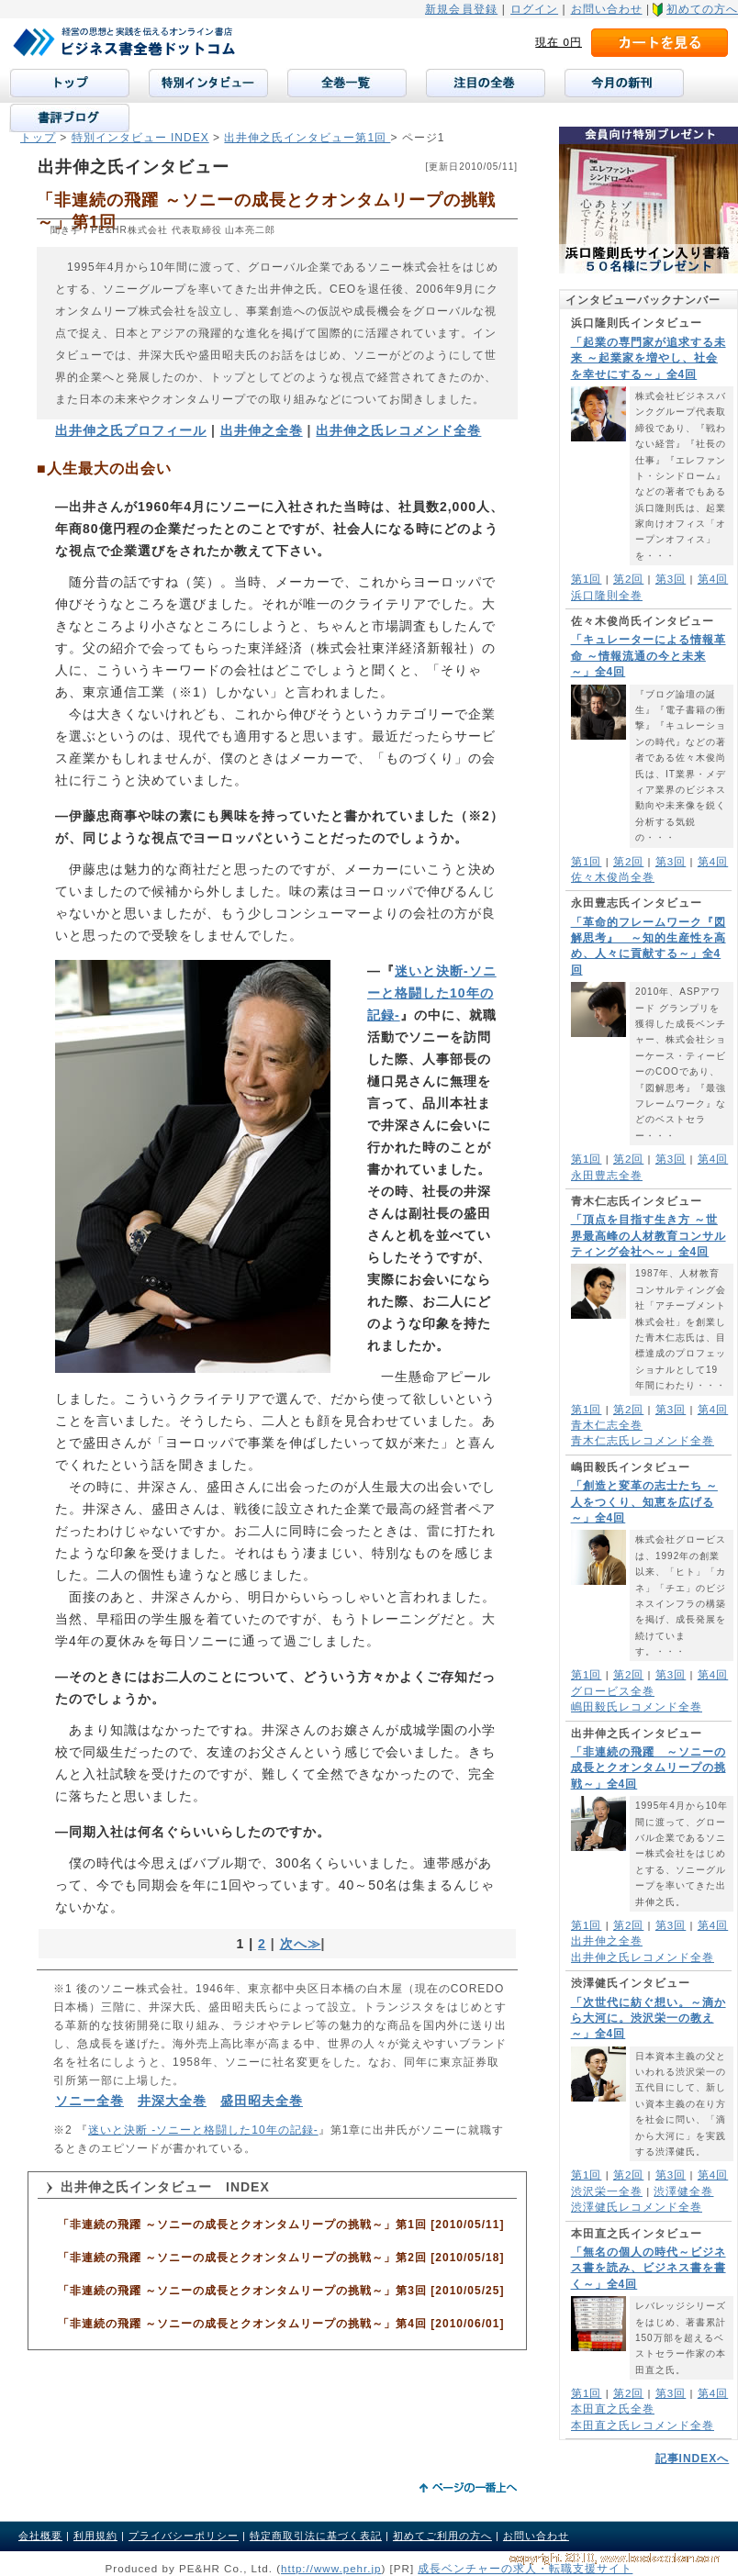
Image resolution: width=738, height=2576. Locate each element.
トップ (38, 137)
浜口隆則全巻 (607, 595)
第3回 (670, 579)
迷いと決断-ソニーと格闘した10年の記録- (432, 993)
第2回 (628, 579)
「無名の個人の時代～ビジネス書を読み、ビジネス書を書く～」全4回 (648, 2268)
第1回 (586, 579)
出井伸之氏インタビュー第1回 (307, 137)
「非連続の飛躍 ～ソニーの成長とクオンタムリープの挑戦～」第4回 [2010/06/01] (281, 2323)
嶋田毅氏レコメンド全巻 (636, 1706)
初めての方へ (702, 9)
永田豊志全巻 (607, 1175)
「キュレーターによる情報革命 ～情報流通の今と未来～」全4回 (648, 655)
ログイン (534, 9)
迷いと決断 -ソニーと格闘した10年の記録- (203, 2130)
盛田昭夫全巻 (261, 2100)
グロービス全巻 (612, 1691)
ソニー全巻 (89, 2100)
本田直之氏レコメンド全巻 (642, 2425)
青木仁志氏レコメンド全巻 (642, 1440)
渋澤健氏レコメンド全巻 (636, 2207)
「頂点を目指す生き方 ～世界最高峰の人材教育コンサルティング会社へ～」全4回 (648, 1235)
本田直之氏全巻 (612, 2408)
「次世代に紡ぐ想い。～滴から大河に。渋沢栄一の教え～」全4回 (648, 2018)
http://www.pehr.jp (331, 2568)
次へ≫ (300, 1943)
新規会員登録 (461, 9)
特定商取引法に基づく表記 (316, 2535)
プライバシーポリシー (184, 2535)
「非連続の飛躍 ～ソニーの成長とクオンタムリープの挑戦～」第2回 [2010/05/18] (281, 2257)
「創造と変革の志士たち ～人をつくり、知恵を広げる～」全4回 (644, 1501)
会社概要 (40, 2535)
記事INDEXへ (692, 2458)
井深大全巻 (172, 2100)
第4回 (713, 579)
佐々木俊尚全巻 (612, 877)
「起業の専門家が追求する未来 (648, 358)
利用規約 (95, 2535)
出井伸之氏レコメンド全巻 (642, 1957)
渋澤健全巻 (683, 2191)
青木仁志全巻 (607, 1425)
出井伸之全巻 (607, 1940)
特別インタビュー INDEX (140, 137)
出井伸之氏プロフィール (131, 430)
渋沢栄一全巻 (607, 2191)
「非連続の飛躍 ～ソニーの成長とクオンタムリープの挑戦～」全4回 (648, 1767)
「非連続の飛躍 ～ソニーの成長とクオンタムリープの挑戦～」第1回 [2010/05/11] (281, 2224)
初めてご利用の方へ (442, 2535)
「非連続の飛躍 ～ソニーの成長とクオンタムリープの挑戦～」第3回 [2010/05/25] (281, 2290)
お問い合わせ (607, 9)
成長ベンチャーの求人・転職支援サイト (525, 2568)
